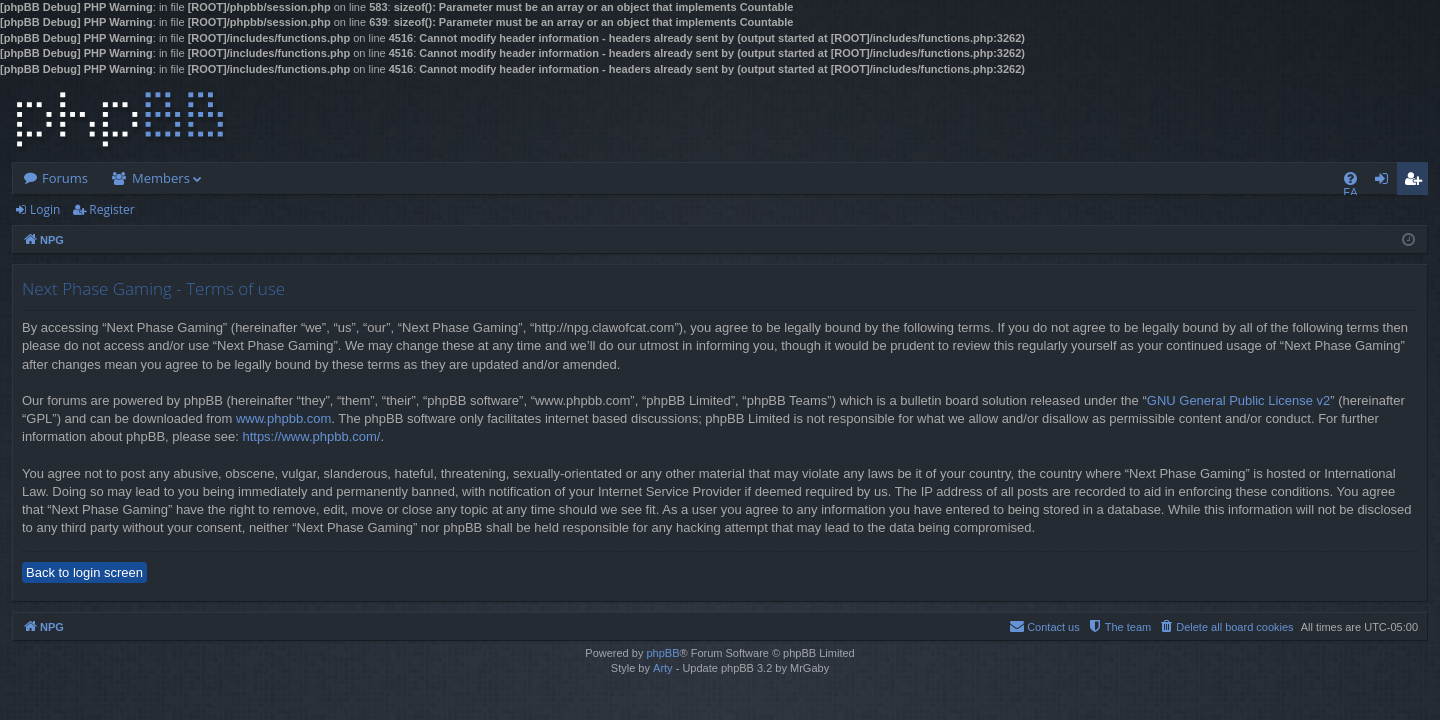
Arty (663, 668)
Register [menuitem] (1417, 182)
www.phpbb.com (283, 418)
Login (45, 209)
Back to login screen (84, 572)
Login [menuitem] (1385, 182)
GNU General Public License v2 (1239, 400)
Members (161, 178)
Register (111, 209)
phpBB (662, 653)
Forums (65, 178)
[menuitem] (1350, 178)
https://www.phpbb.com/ (311, 436)
